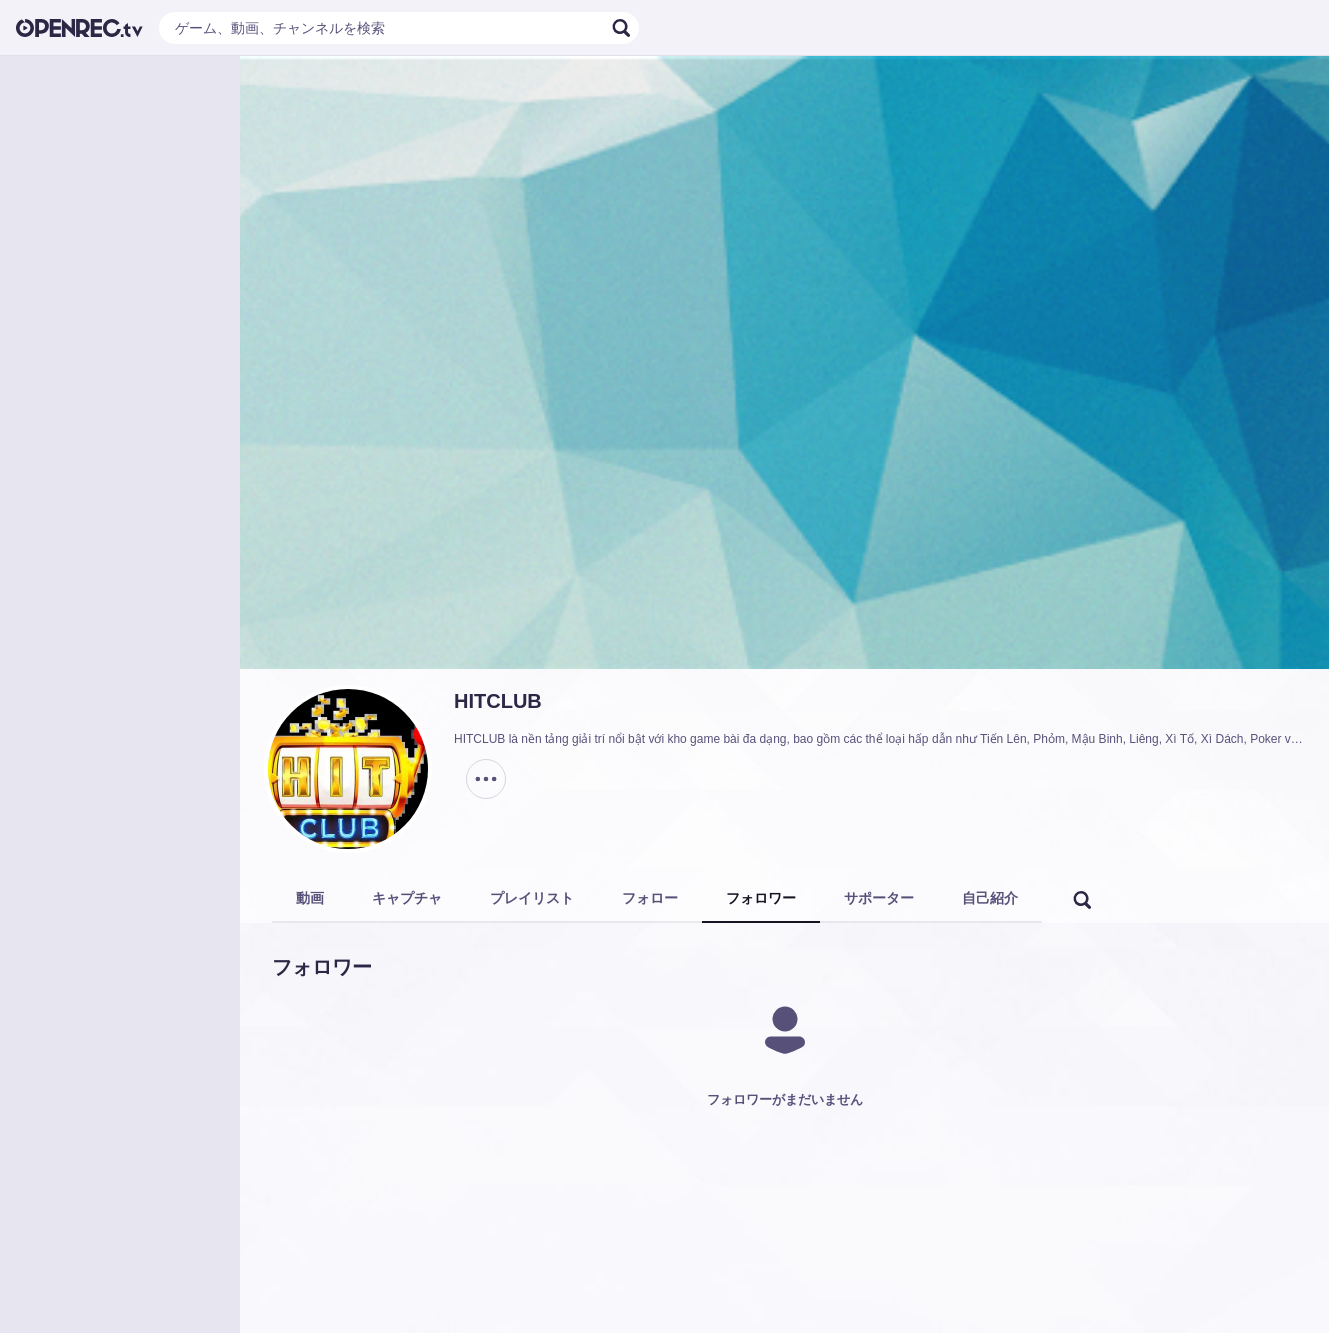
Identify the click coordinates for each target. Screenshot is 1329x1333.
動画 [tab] (310, 898)
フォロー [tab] (650, 898)
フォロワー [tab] (761, 898)
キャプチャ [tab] (407, 898)
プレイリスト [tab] (532, 898)
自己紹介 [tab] (990, 898)
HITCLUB (498, 701)
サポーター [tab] (879, 898)
